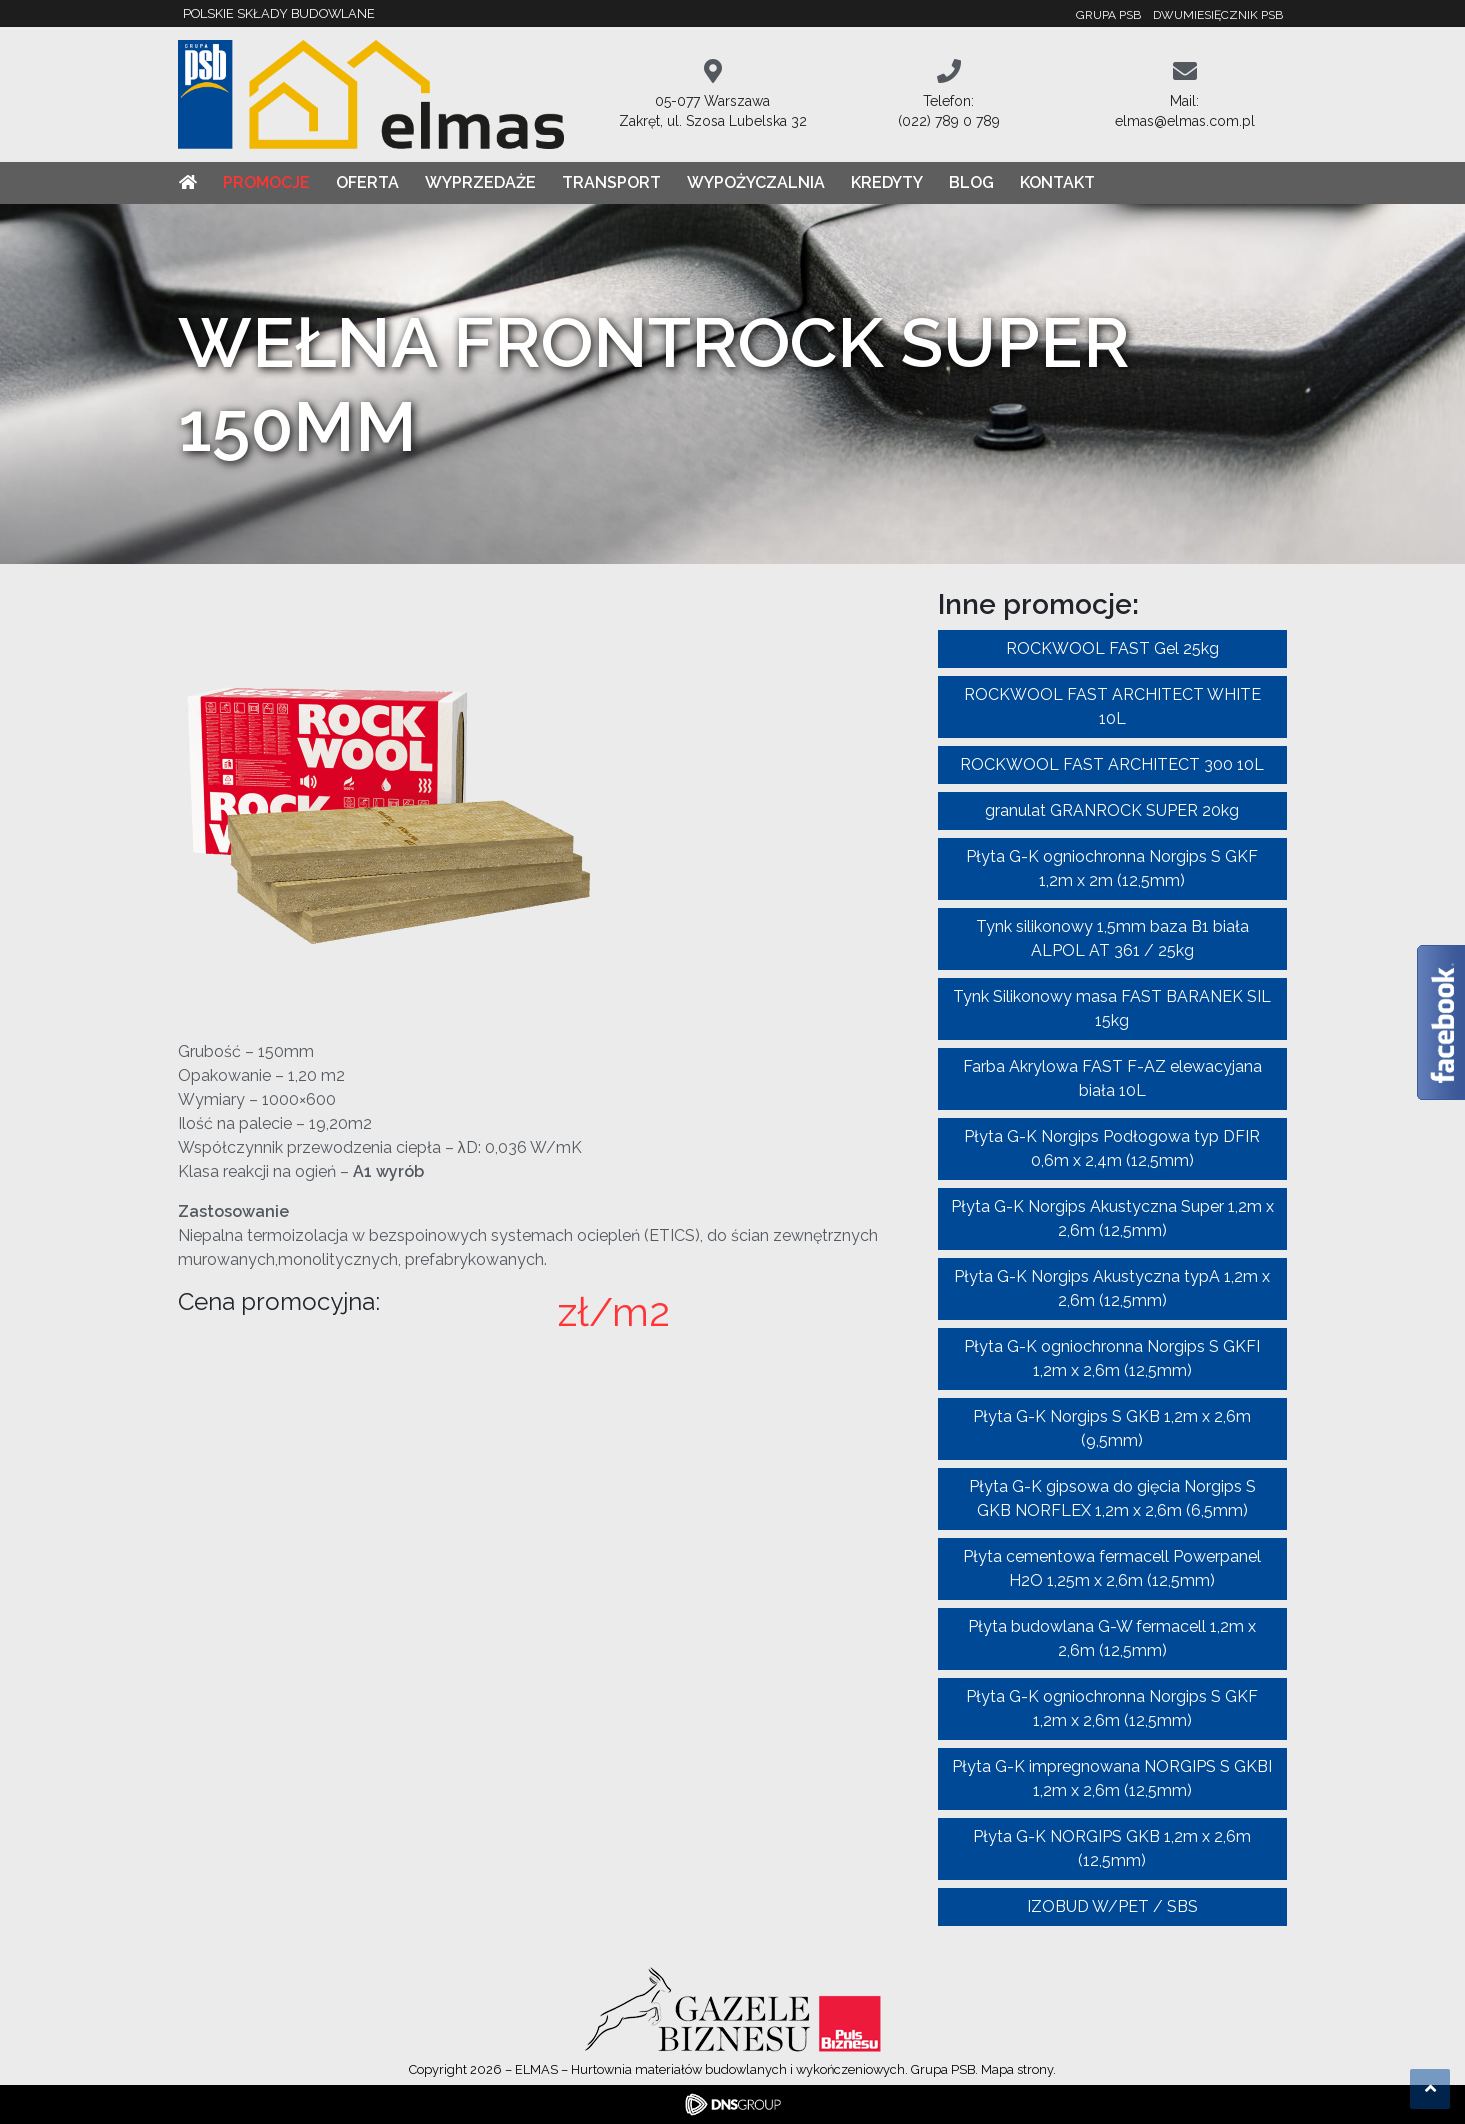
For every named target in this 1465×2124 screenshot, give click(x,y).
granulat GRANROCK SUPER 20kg (1112, 810)
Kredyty (887, 182)
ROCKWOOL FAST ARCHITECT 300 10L (1112, 764)
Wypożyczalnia (756, 182)
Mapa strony (1017, 2069)
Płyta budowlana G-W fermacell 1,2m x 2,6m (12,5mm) (1112, 1638)
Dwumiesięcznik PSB (1218, 15)
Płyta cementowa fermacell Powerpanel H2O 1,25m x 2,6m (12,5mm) (1112, 1568)
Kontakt (1057, 182)
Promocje (266, 182)
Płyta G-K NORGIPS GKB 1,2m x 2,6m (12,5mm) (1112, 1848)
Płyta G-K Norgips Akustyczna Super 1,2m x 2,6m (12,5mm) (1112, 1218)
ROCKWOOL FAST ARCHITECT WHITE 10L (1112, 706)
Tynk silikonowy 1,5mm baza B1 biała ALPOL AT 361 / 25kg (1112, 938)
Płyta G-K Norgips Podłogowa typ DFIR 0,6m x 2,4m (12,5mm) (1112, 1148)
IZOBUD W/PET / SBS (1112, 1906)
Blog (971, 182)
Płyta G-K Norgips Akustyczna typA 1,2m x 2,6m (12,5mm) (1112, 1288)
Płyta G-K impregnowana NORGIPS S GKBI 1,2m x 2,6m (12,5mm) (1112, 1778)
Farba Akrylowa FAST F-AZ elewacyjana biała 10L (1112, 1078)
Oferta (367, 182)
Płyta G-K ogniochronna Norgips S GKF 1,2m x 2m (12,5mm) (1112, 868)
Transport (611, 182)
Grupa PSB (1108, 15)
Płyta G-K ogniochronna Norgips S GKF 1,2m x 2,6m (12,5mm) (1112, 1708)
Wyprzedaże (480, 182)
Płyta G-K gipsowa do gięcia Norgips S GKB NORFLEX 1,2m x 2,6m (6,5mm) (1112, 1498)
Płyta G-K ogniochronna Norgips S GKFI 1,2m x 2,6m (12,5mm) (1112, 1358)
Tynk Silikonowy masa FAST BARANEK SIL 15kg (1112, 1008)
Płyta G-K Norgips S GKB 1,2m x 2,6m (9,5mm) (1112, 1428)
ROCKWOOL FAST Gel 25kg (1112, 648)
